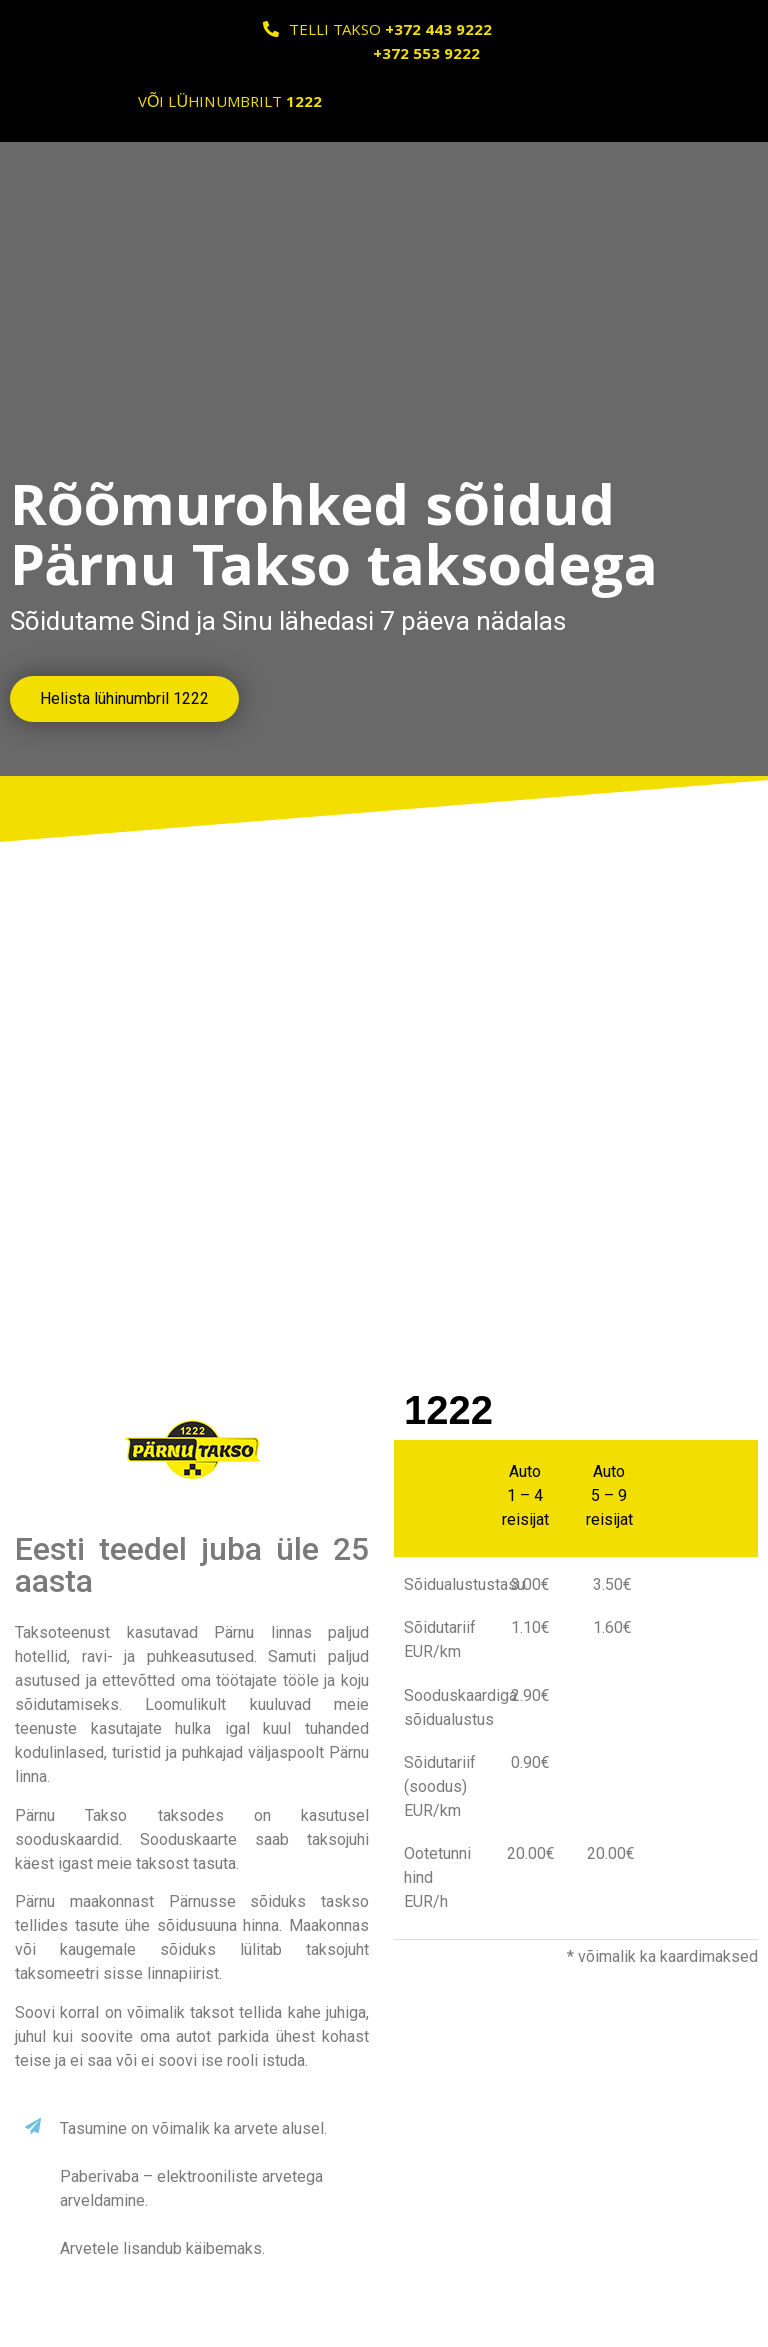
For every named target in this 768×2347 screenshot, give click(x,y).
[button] (124, 699)
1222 (448, 1410)
